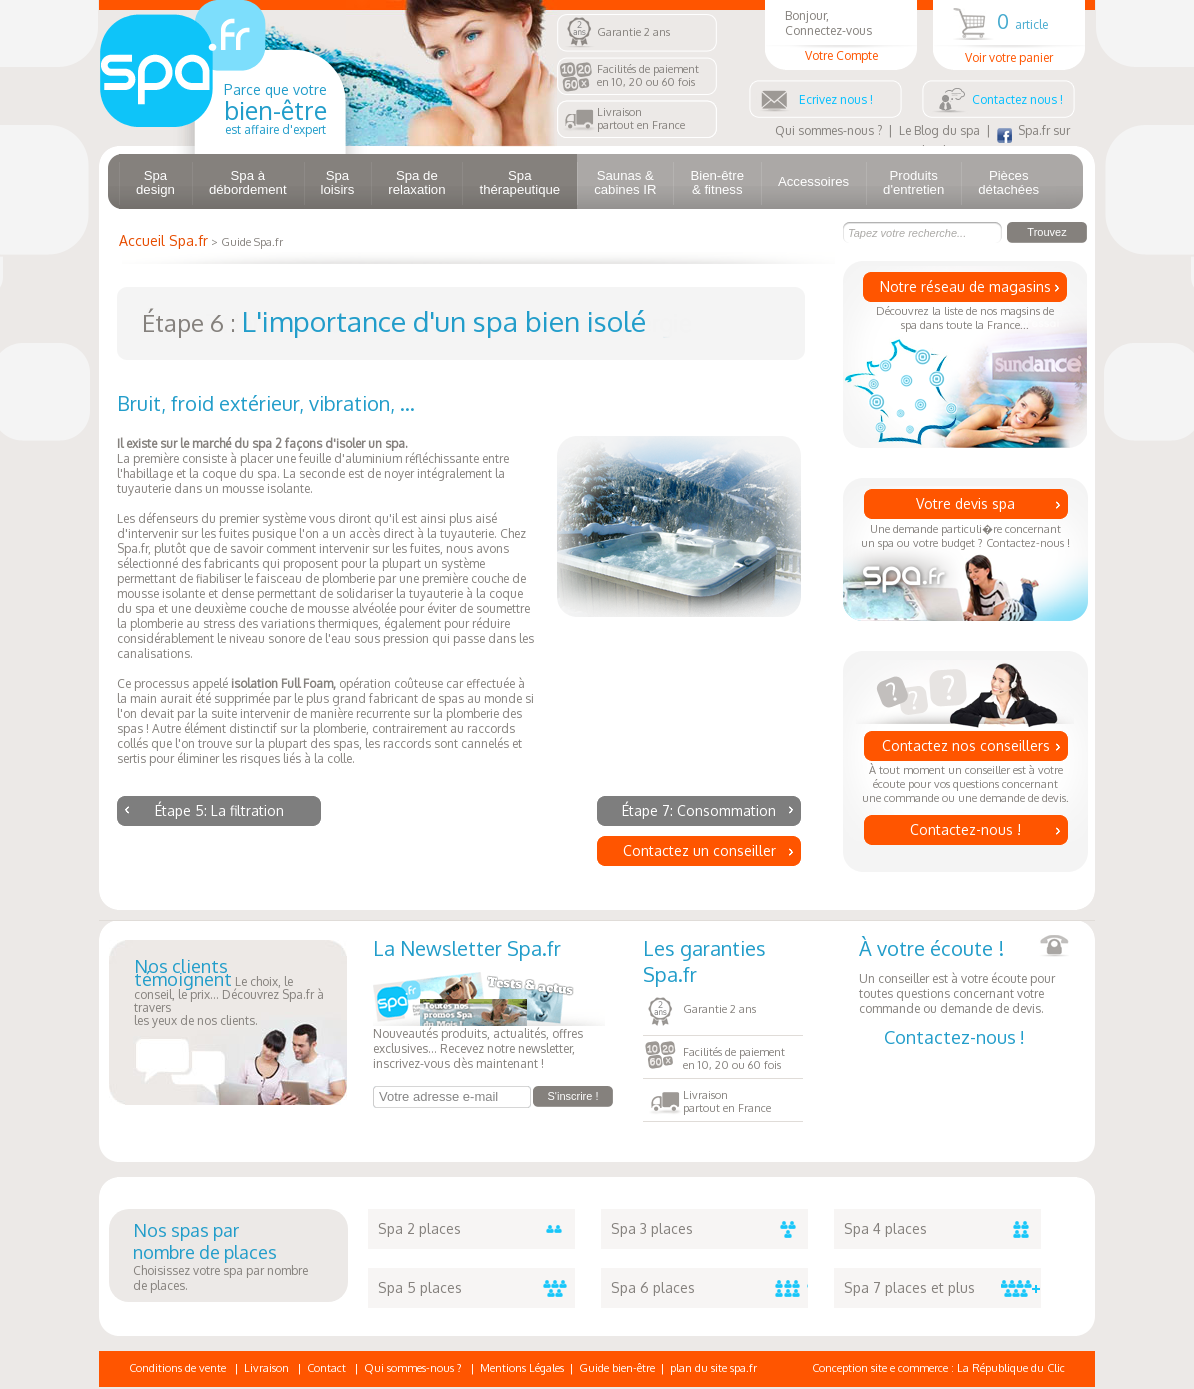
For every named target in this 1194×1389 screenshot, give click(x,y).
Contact (326, 1368)
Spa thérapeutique (519, 182)
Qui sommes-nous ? (828, 130)
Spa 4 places (942, 1229)
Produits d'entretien (913, 182)
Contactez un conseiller (699, 850)
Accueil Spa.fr (163, 240)
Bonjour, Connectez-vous (841, 35)
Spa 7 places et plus (942, 1288)
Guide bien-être (617, 1368)
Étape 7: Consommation (699, 810)
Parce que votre (275, 109)
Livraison (266, 1368)
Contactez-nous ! (965, 829)
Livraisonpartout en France (641, 118)
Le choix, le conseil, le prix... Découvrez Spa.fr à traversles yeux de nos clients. (229, 994)
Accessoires (813, 181)
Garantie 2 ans (633, 32)
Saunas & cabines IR (625, 182)
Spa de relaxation (416, 182)
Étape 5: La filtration (219, 810)
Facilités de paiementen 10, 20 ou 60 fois (648, 75)
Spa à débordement (248, 182)
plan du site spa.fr (713, 1368)
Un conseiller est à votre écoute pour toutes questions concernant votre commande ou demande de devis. (964, 975)
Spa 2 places (476, 1229)
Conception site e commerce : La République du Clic (938, 1368)
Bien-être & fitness (717, 182)
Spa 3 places (709, 1229)
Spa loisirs (338, 182)
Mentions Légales (522, 1368)
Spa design (155, 182)
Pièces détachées (1008, 182)
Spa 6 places (709, 1288)
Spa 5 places (476, 1288)
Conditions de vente (177, 1368)
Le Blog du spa (939, 130)
